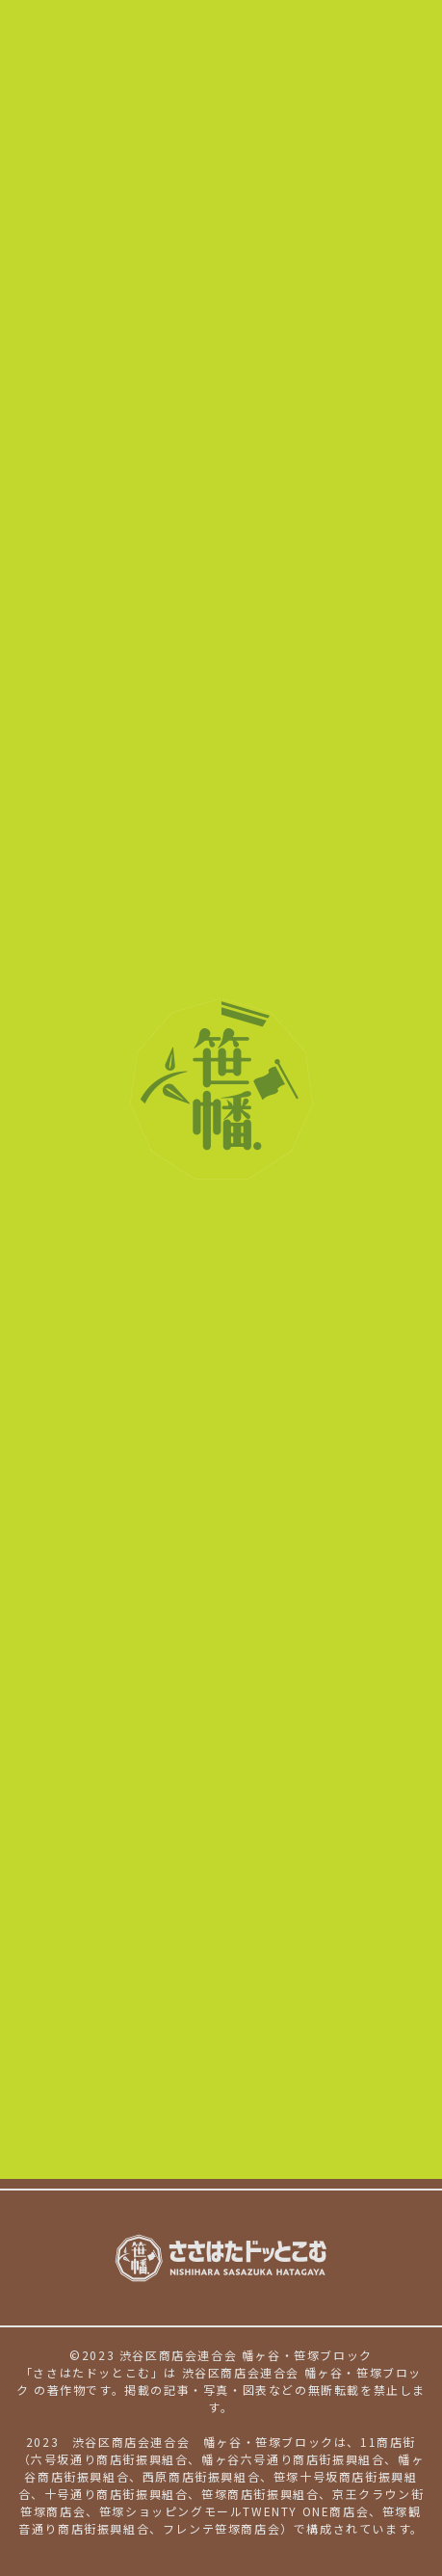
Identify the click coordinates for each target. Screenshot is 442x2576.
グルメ (130, 1856)
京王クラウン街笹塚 (175, 2016)
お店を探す (57, 1857)
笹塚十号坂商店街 (259, 1966)
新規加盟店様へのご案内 (277, 2122)
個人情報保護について (79, 2167)
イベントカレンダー (140, 2097)
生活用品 (138, 1881)
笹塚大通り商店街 (289, 1991)
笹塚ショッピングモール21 (200, 2041)
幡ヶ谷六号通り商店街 (183, 1941)
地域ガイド (261, 2097)
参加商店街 (57, 1916)
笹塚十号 (299, 2476)
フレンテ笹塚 (304, 2067)
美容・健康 (207, 1856)
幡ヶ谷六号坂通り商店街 (190, 1916)
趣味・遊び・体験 (321, 1856)
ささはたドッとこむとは (97, 2122)
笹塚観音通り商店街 (175, 2067)
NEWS (36, 2097)
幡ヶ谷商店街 (319, 1941)
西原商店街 (145, 1966)
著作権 (197, 2167)
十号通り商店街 (160, 1991)
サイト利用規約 (294, 2167)
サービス (214, 1881)
